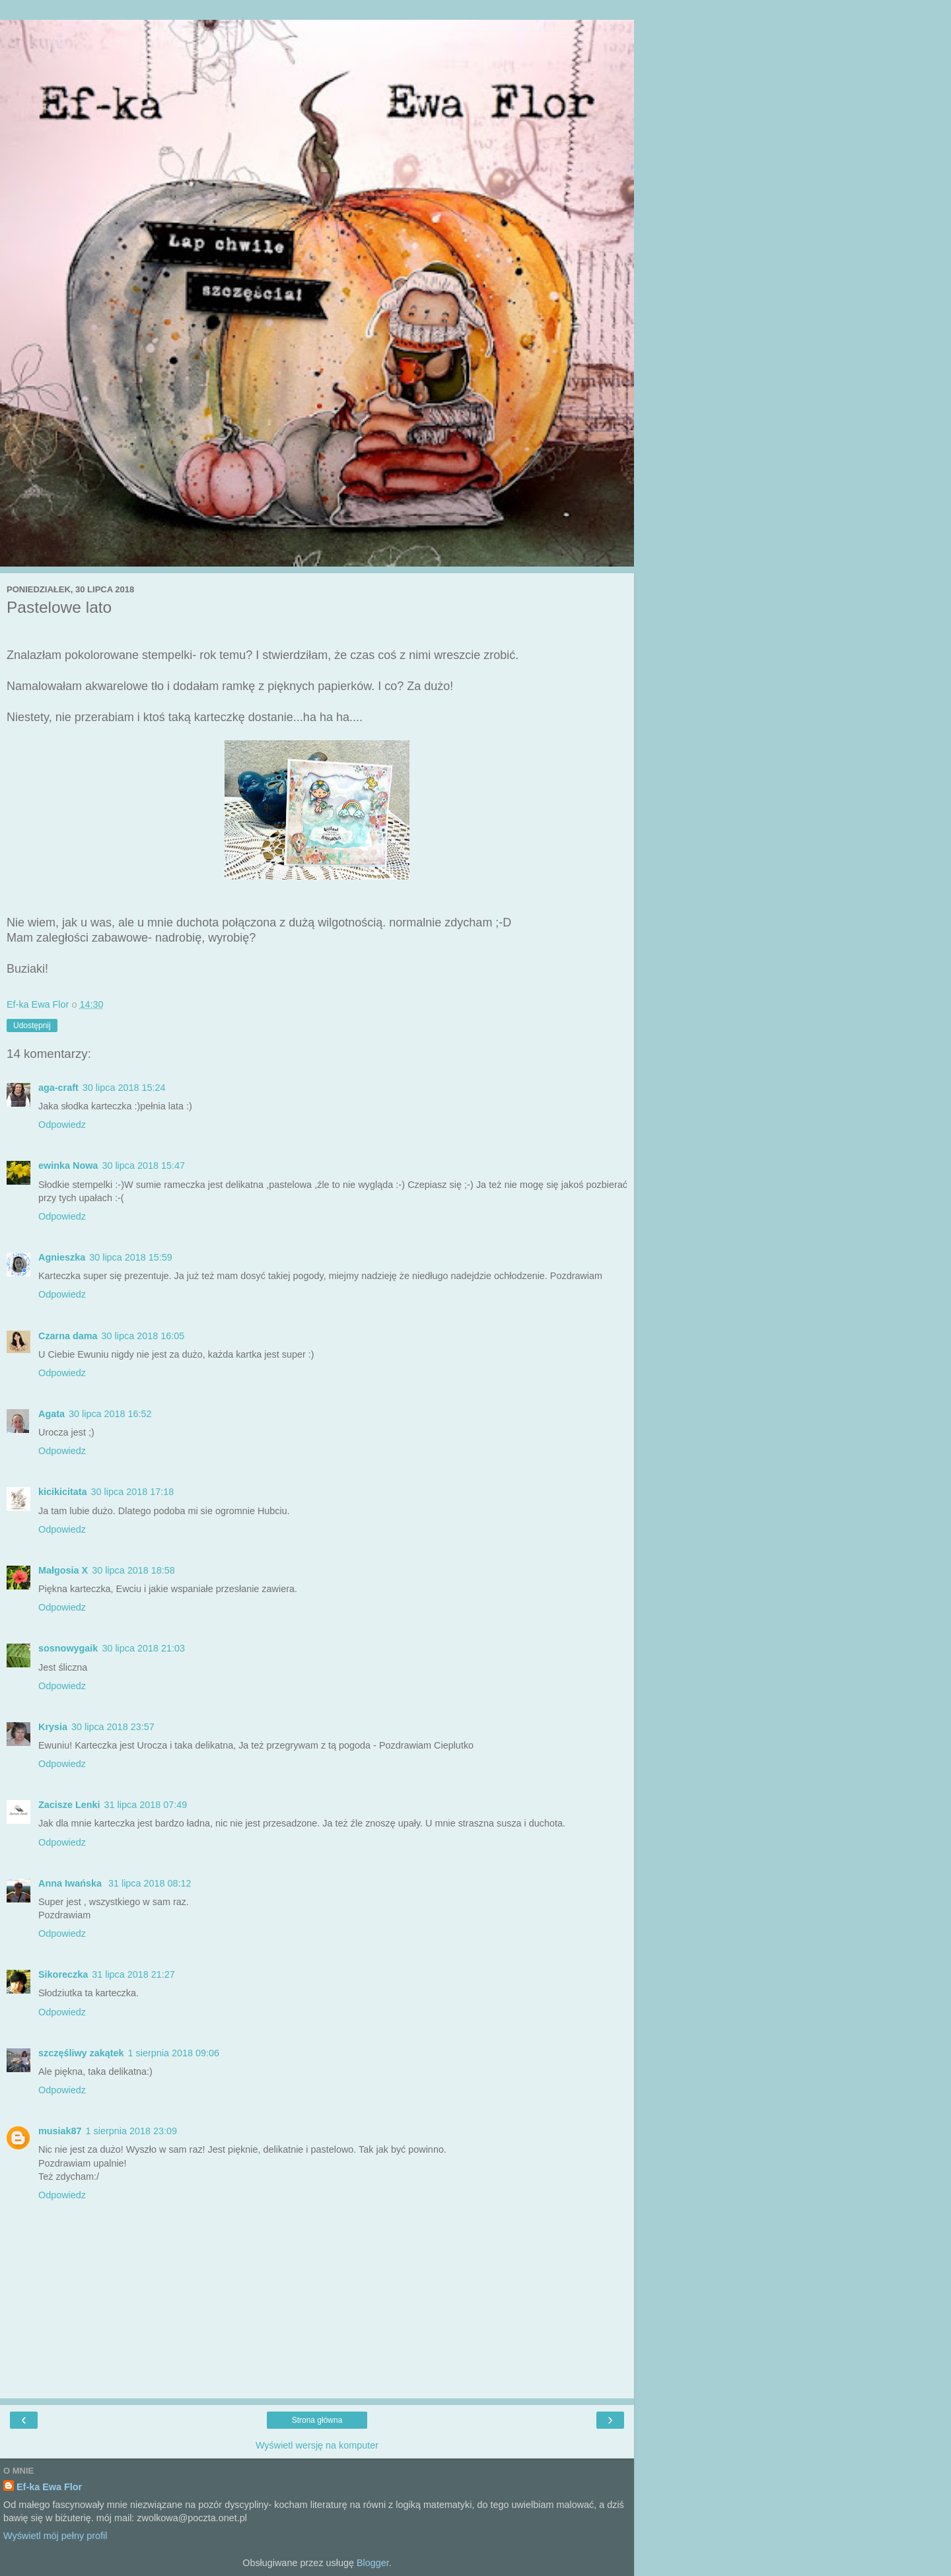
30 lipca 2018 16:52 (110, 1414)
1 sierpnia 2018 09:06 (173, 2053)
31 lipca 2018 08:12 (150, 1883)
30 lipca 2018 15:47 (143, 1165)
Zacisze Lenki (69, 1804)
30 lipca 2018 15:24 (124, 1087)
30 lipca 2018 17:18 (132, 1491)
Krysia (52, 1727)
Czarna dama (68, 1336)
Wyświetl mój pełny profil (55, 2535)
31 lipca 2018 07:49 (146, 1804)
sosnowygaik (68, 1648)
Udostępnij (32, 1025)
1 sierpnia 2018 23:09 (131, 2131)
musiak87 (60, 2131)
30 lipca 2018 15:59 (130, 1257)
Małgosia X (63, 1570)
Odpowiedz (62, 1124)
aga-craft (58, 1087)
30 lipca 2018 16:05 (143, 1336)
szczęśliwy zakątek (81, 2053)
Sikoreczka (63, 1974)
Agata (51, 1414)
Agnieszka (61, 1257)
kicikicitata (62, 1491)
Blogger (373, 2563)
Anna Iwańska (71, 1883)
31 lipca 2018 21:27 (133, 1974)
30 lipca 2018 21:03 (143, 1648)
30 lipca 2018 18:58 (133, 1570)
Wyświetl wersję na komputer (317, 2445)
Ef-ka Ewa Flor (49, 2487)
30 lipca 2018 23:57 (113, 1727)
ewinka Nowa (68, 1165)
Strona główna (317, 2420)
